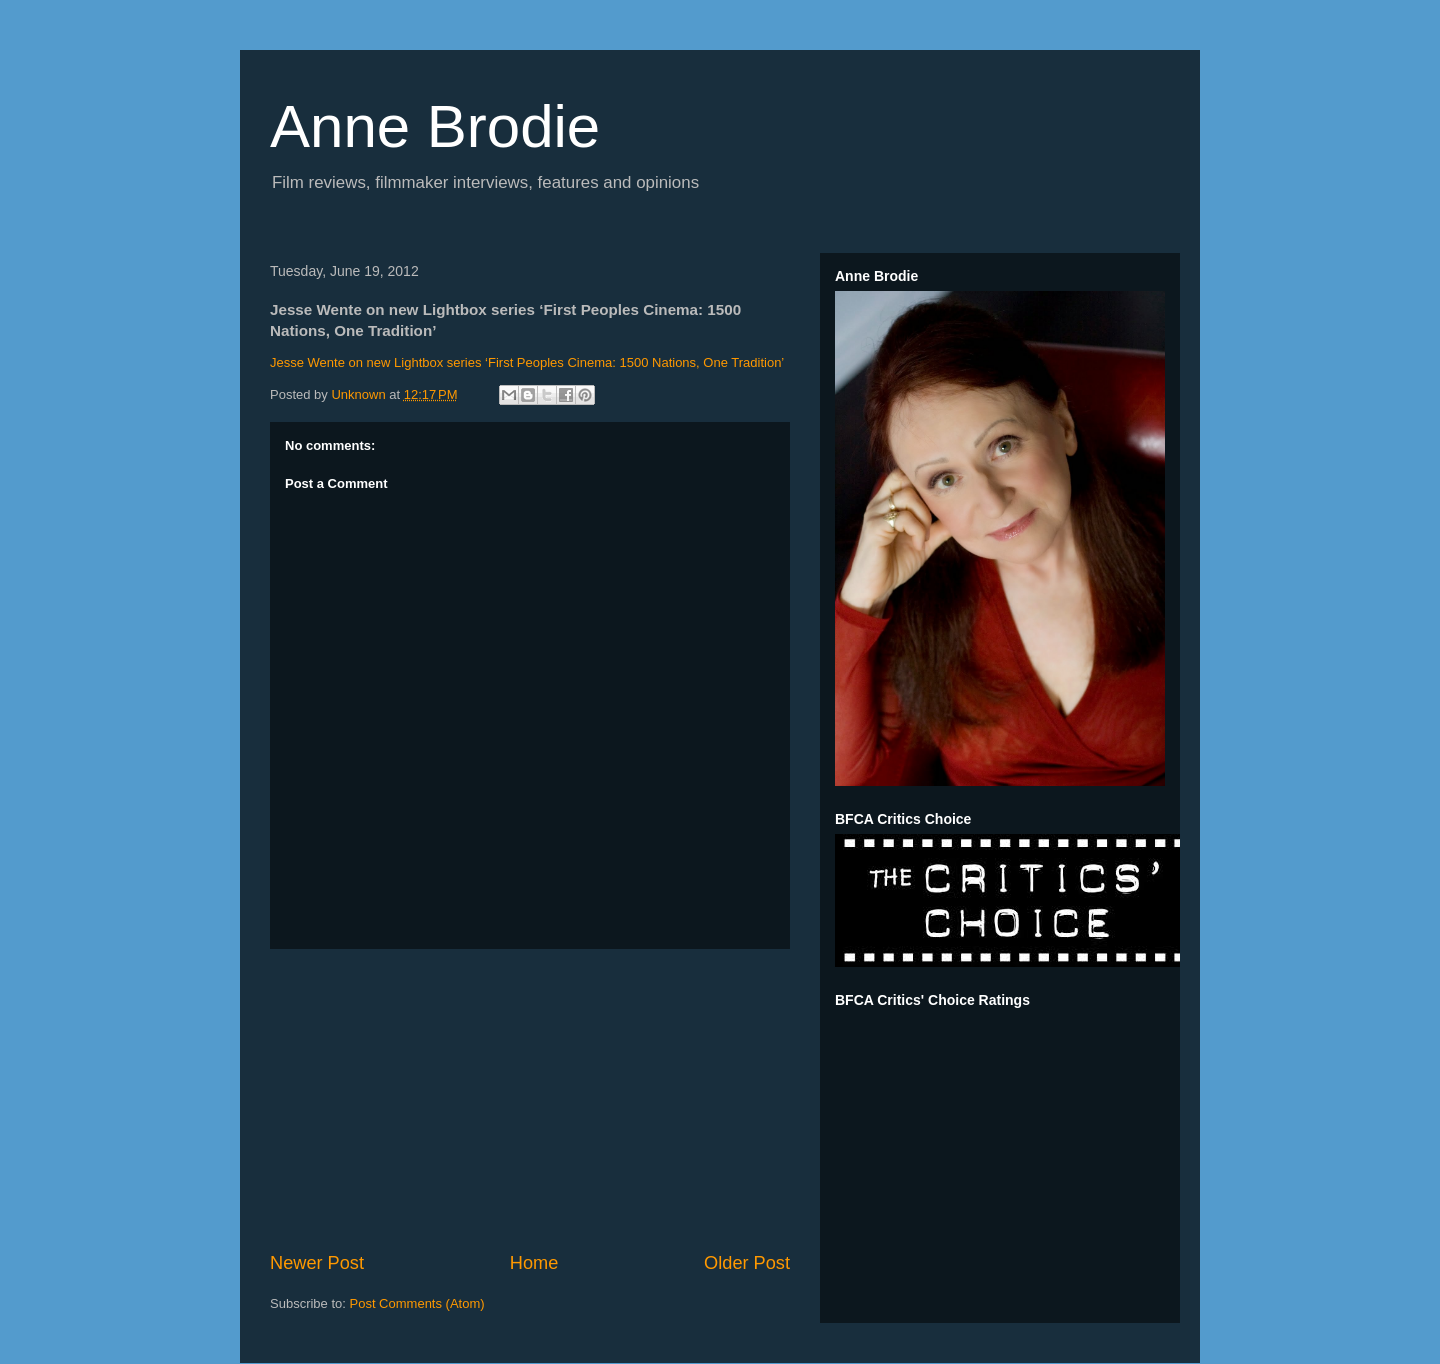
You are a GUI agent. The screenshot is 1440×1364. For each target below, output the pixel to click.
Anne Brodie (435, 126)
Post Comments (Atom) (417, 1303)
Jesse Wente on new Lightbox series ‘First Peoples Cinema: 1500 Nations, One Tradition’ (527, 362)
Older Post (747, 1263)
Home (534, 1263)
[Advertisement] (530, 1100)
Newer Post (317, 1263)
